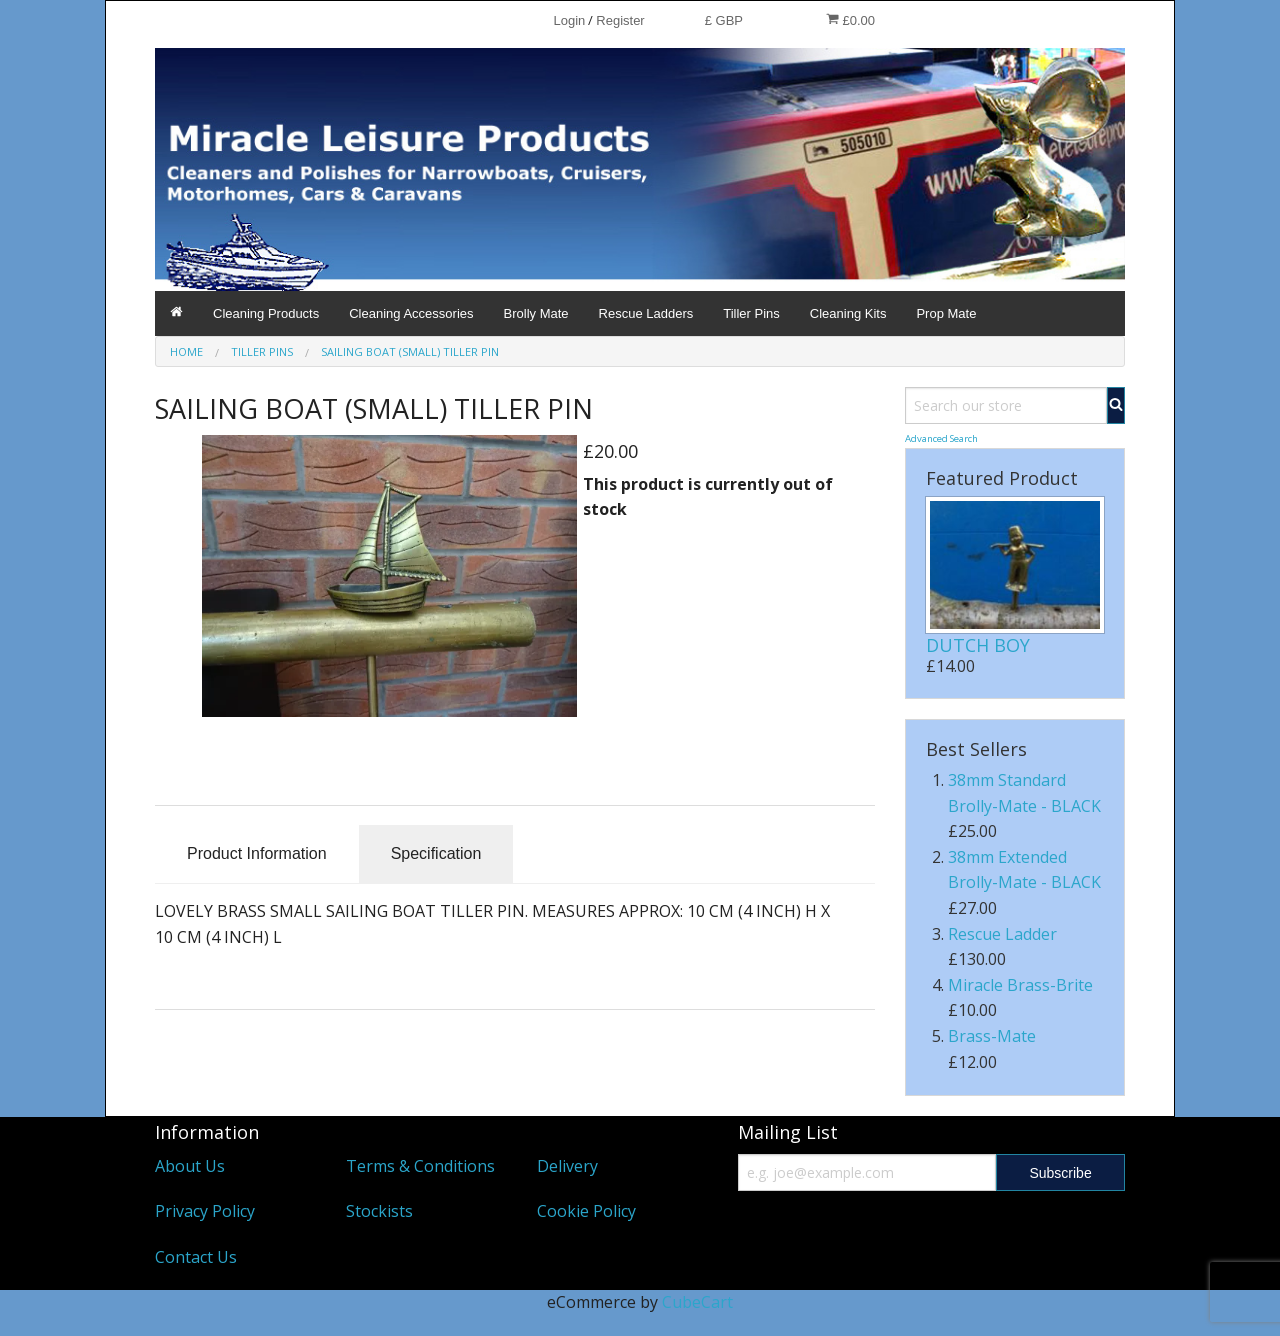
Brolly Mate (536, 313)
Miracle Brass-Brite (1020, 985)
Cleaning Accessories (411, 313)
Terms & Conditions (420, 1166)
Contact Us (196, 1257)
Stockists (379, 1211)
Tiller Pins (751, 313)
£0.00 (850, 20)
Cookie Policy (586, 1211)
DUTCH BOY (978, 645)
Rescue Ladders (646, 313)
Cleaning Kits (848, 313)
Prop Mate (946, 313)
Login (569, 20)
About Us (190, 1166)
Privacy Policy (205, 1211)
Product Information (257, 853)
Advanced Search (941, 438)
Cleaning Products (266, 313)
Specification (436, 853)
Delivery (567, 1166)
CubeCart (697, 1302)
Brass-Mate (992, 1036)
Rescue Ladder (1002, 934)
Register (620, 20)
